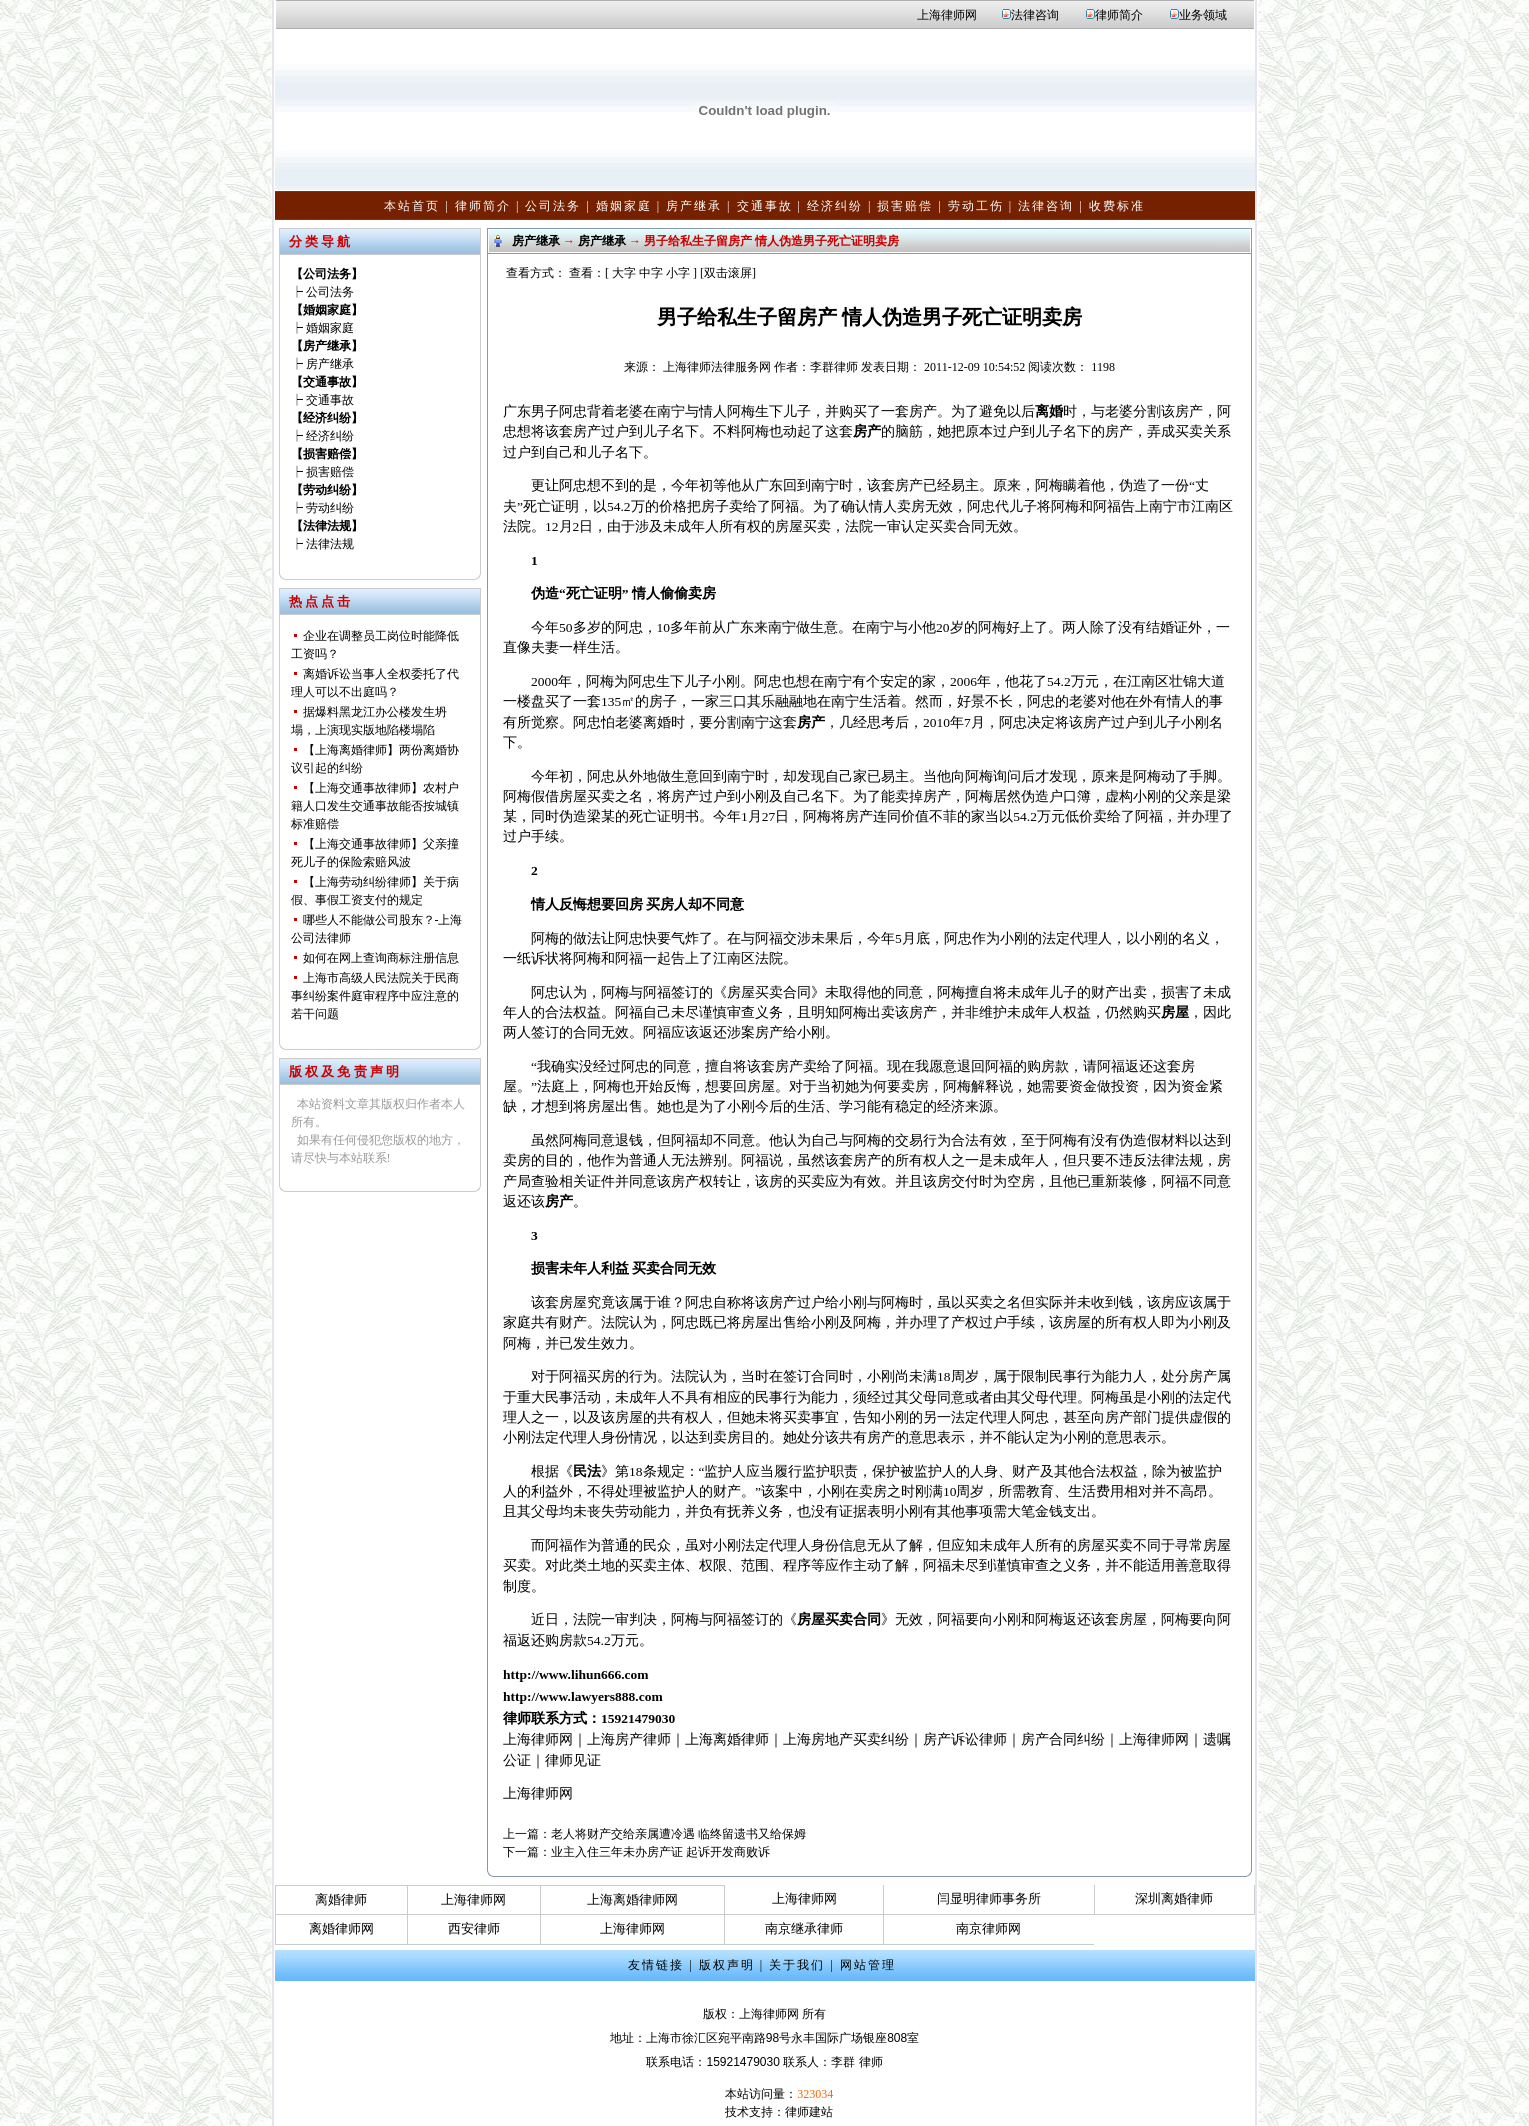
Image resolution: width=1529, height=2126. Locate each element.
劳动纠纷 (330, 508)
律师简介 (1119, 15)
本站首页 (412, 206)
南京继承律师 (804, 1928)
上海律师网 (947, 15)
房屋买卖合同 (839, 1619)
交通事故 (765, 206)
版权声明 (727, 1965)
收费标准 (1117, 206)
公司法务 (553, 206)
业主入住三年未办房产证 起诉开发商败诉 (660, 1852)
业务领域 (1203, 15)
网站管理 (868, 1965)
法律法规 (330, 544)
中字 (651, 273)
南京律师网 (988, 1928)
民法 (587, 1471)
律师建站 (809, 2112)
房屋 (1175, 1012)
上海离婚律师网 (632, 1899)
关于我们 (797, 1965)
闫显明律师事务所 (989, 1898)
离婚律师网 (341, 1928)
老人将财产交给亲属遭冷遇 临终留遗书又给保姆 (678, 1834)
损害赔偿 (905, 206)
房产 (867, 431)
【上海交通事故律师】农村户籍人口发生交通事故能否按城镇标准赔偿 (375, 806)
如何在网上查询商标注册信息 (381, 958)
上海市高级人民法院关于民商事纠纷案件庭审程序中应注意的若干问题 (375, 996)
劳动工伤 (976, 206)
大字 (624, 273)
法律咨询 (1035, 15)
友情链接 (656, 1965)
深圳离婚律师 (1174, 1898)
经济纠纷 (835, 206)
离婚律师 (341, 1899)
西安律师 (474, 1928)
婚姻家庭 (624, 206)
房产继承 (694, 206)
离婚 (1049, 411)
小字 (678, 273)
